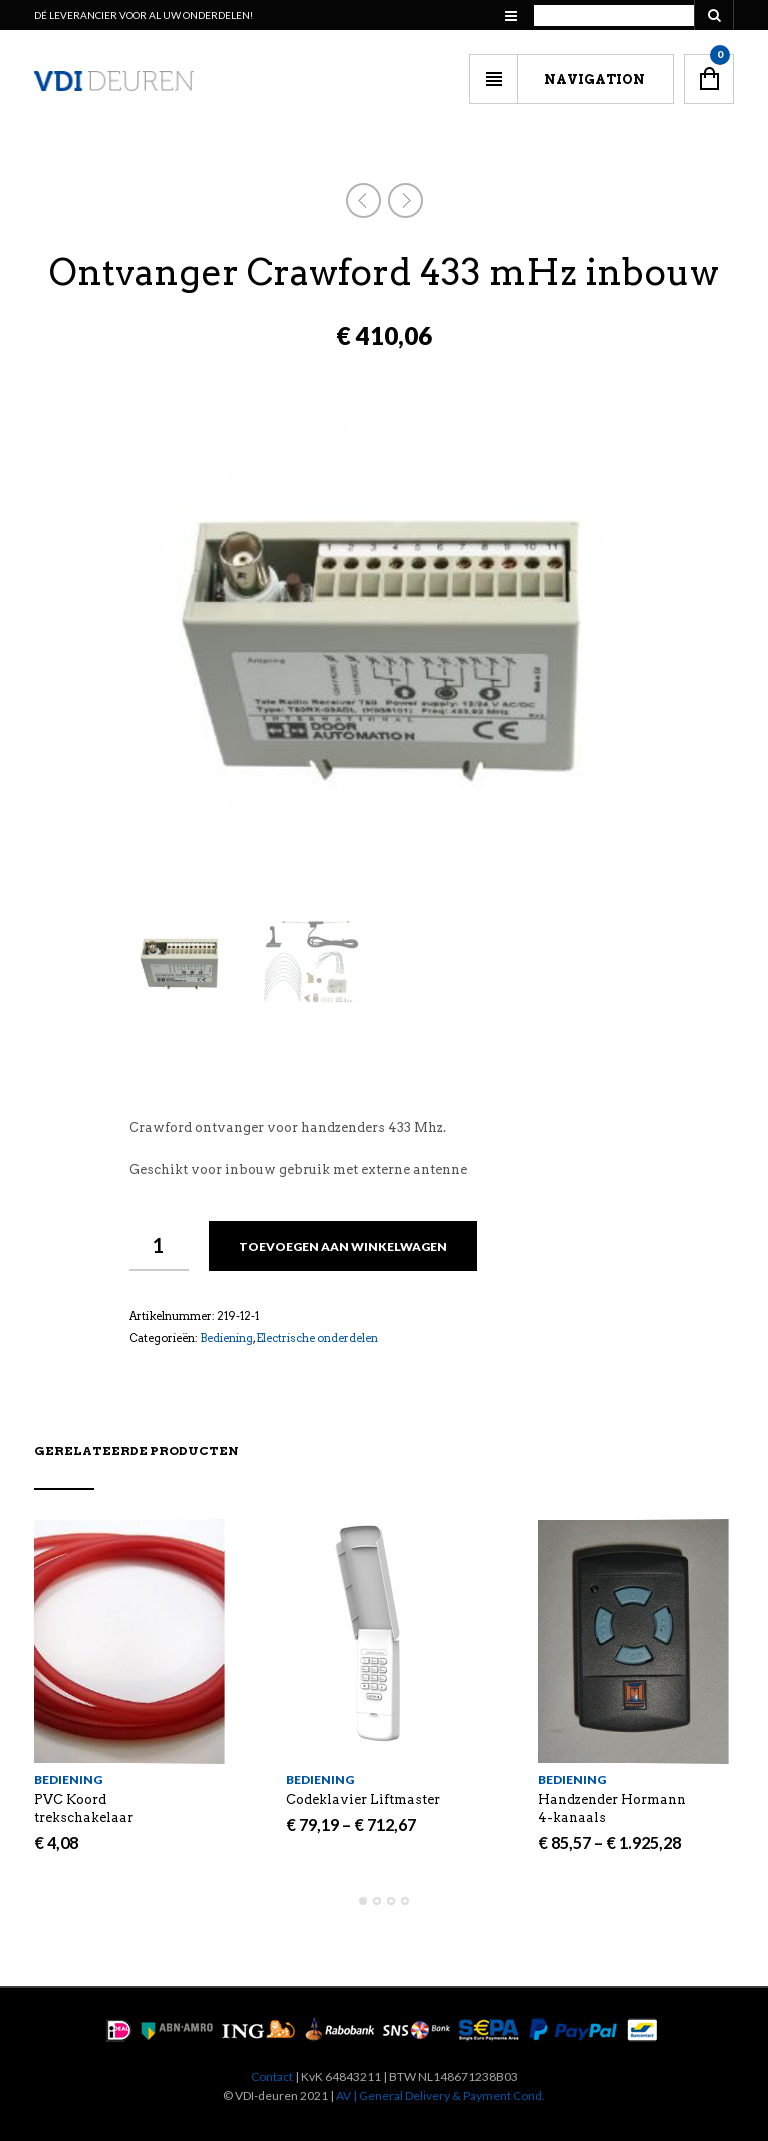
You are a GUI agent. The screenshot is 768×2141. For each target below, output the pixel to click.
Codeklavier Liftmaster (363, 1799)
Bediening (226, 1338)
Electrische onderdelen (317, 1338)
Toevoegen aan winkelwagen (343, 1246)
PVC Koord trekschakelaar (83, 1808)
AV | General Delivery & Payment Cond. (440, 2095)
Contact (272, 2076)
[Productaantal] (159, 1246)
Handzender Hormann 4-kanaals (612, 1808)
